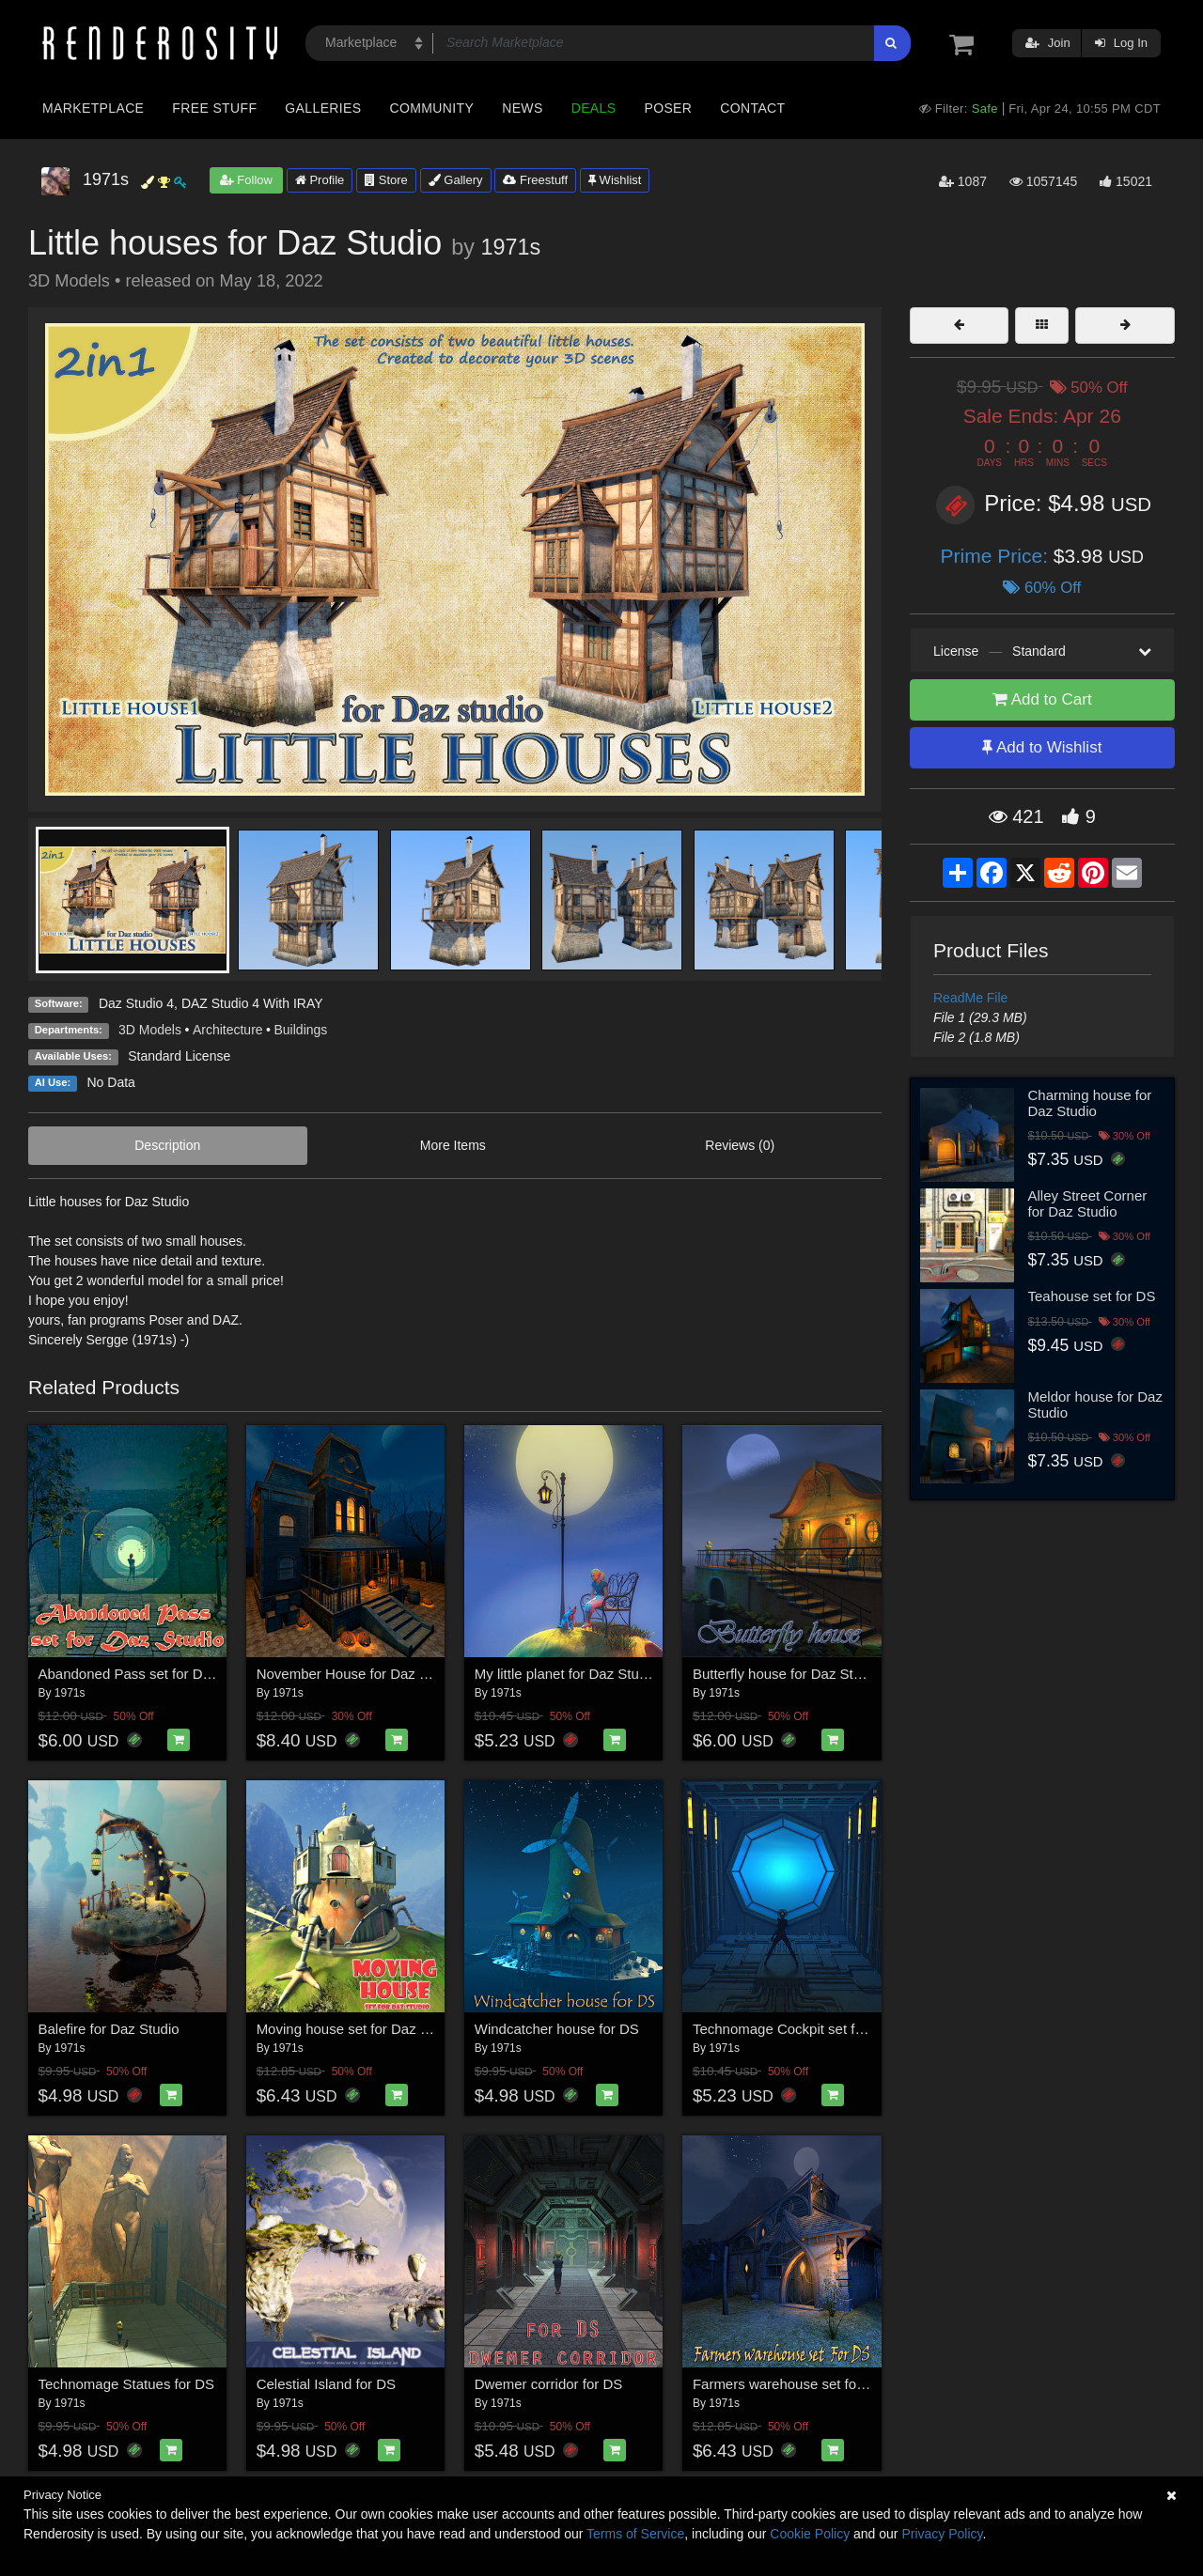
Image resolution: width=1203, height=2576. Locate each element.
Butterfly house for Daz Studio (786, 1674)
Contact (752, 108)
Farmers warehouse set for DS (788, 2384)
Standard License (179, 1055)
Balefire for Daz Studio (109, 2029)
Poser (668, 108)
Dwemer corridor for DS (549, 2384)
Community (432, 108)
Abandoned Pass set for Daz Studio (150, 1674)
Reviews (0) (739, 1145)
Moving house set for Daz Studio (359, 2029)
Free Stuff (214, 108)
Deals (594, 108)
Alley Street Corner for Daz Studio (1088, 1203)
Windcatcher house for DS (557, 2029)
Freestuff (535, 180)
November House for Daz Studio (358, 1674)
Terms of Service (635, 2533)
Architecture (228, 1029)
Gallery (456, 180)
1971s (510, 247)
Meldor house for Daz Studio (1095, 1404)
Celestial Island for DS (326, 2384)
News (522, 108)
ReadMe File (970, 997)
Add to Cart (1042, 699)
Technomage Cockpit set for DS (792, 2029)
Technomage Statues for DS (127, 2384)
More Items (453, 1145)
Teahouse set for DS (1092, 1296)
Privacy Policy (941, 2533)
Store (386, 180)
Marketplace (93, 108)
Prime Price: (997, 555)
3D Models (149, 1029)
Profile (319, 180)
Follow (246, 180)
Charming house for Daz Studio (1090, 1103)
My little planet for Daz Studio (566, 1674)
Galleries (323, 108)
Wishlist (614, 180)
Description (167, 1145)
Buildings (301, 1029)
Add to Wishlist (1041, 747)
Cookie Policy (810, 2533)
